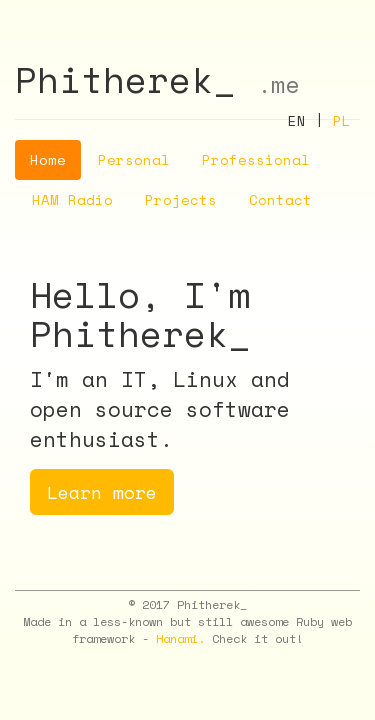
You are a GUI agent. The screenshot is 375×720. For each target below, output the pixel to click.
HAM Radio (72, 199)
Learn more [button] (102, 492)
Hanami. (180, 638)
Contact (280, 199)
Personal (134, 159)
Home (48, 159)
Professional (256, 159)
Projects (181, 199)
